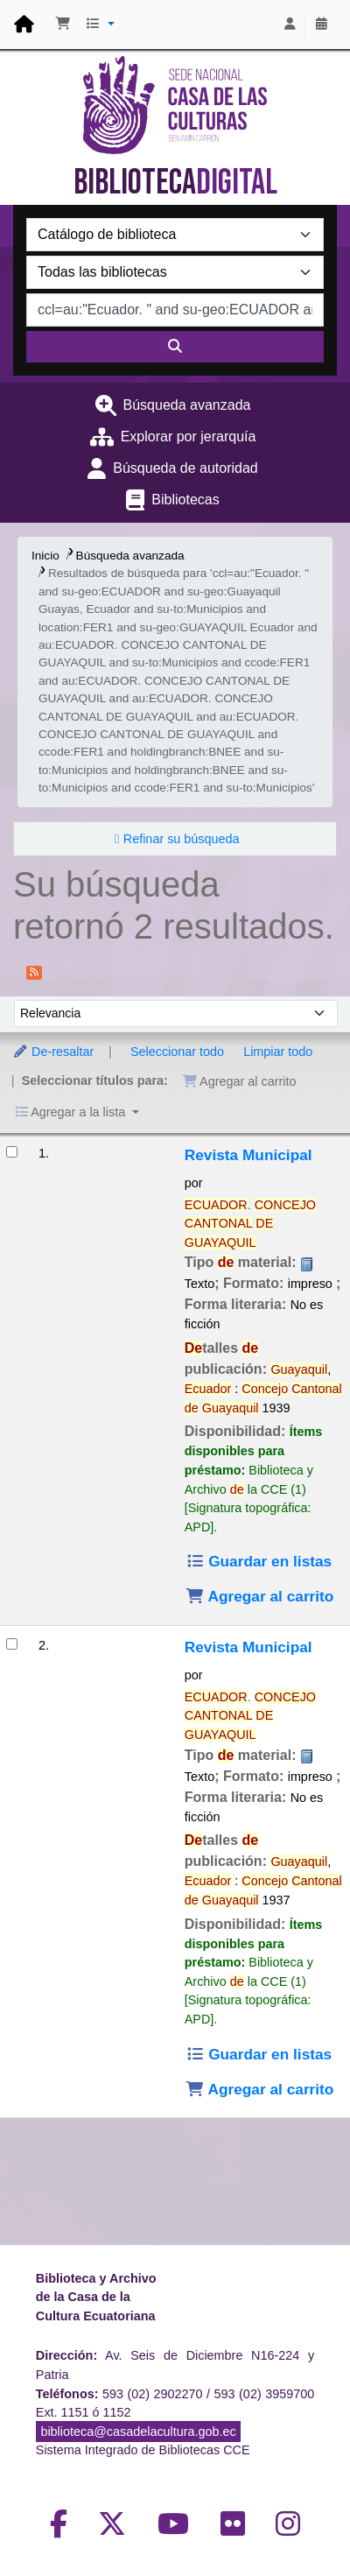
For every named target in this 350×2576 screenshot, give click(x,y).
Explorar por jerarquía (188, 436)
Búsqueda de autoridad (185, 468)
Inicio (46, 555)
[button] (63, 24)
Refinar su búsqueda (181, 839)
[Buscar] (175, 346)
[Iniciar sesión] (289, 24)
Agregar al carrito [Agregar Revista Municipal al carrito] (260, 1596)
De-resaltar (53, 1052)
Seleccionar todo (177, 1052)
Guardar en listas (259, 1561)
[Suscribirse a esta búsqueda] (34, 971)
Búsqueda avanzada (187, 405)
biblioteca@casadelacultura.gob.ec (137, 2432)
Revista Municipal (248, 1155)
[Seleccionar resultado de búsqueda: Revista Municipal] (12, 1152)
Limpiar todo (277, 1052)
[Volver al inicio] (297, 2522)
